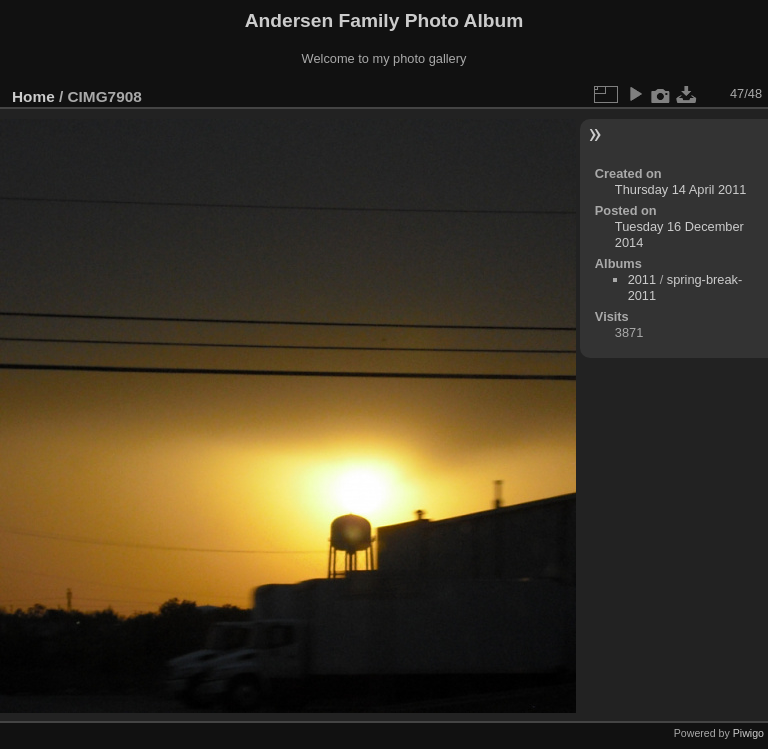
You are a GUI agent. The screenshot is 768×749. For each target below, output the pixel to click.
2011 (642, 279)
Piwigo (748, 733)
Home (33, 96)
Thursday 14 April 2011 (681, 189)
